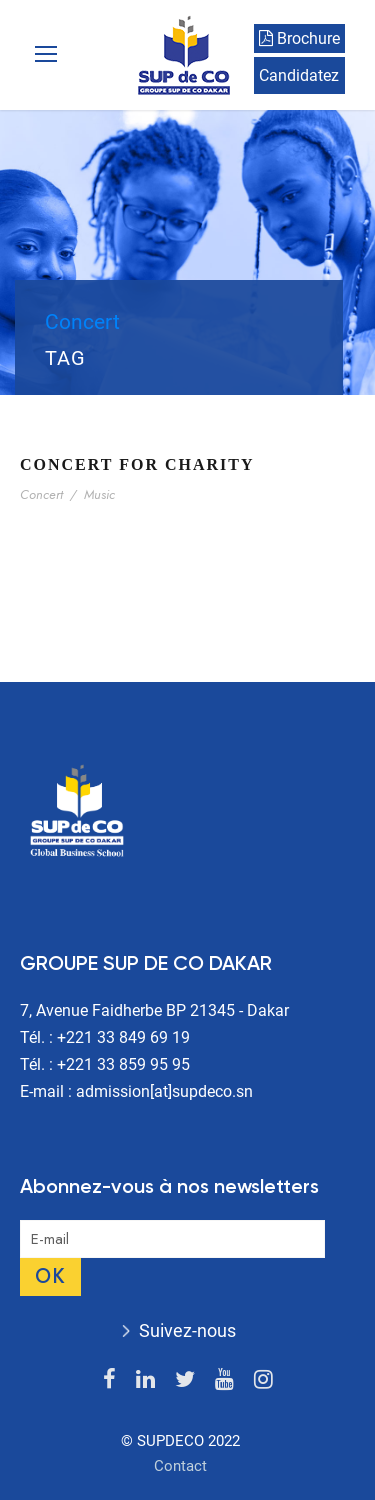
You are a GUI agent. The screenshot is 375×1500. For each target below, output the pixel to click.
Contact (180, 1466)
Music (99, 494)
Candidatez (299, 75)
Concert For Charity (137, 464)
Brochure (299, 38)
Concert (41, 494)
